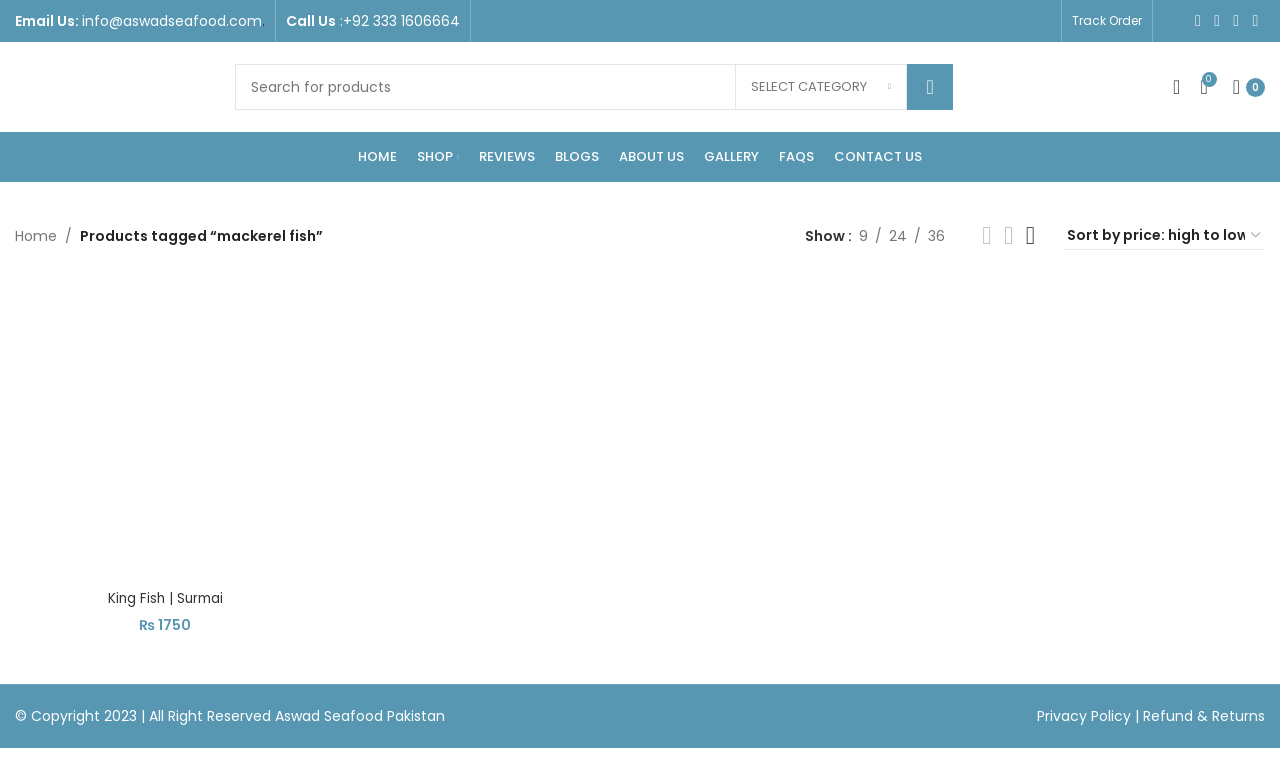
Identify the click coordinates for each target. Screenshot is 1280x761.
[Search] (594, 87)
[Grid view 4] (1030, 235)
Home (36, 236)
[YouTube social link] (1236, 20)
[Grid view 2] (986, 235)
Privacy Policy (1086, 713)
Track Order (1107, 20)
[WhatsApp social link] (1255, 20)
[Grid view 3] (1008, 235)
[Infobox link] (140, 21)
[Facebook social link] (1197, 20)
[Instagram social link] (1217, 20)
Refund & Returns (1204, 713)
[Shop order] (1165, 236)
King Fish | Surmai (164, 596)
